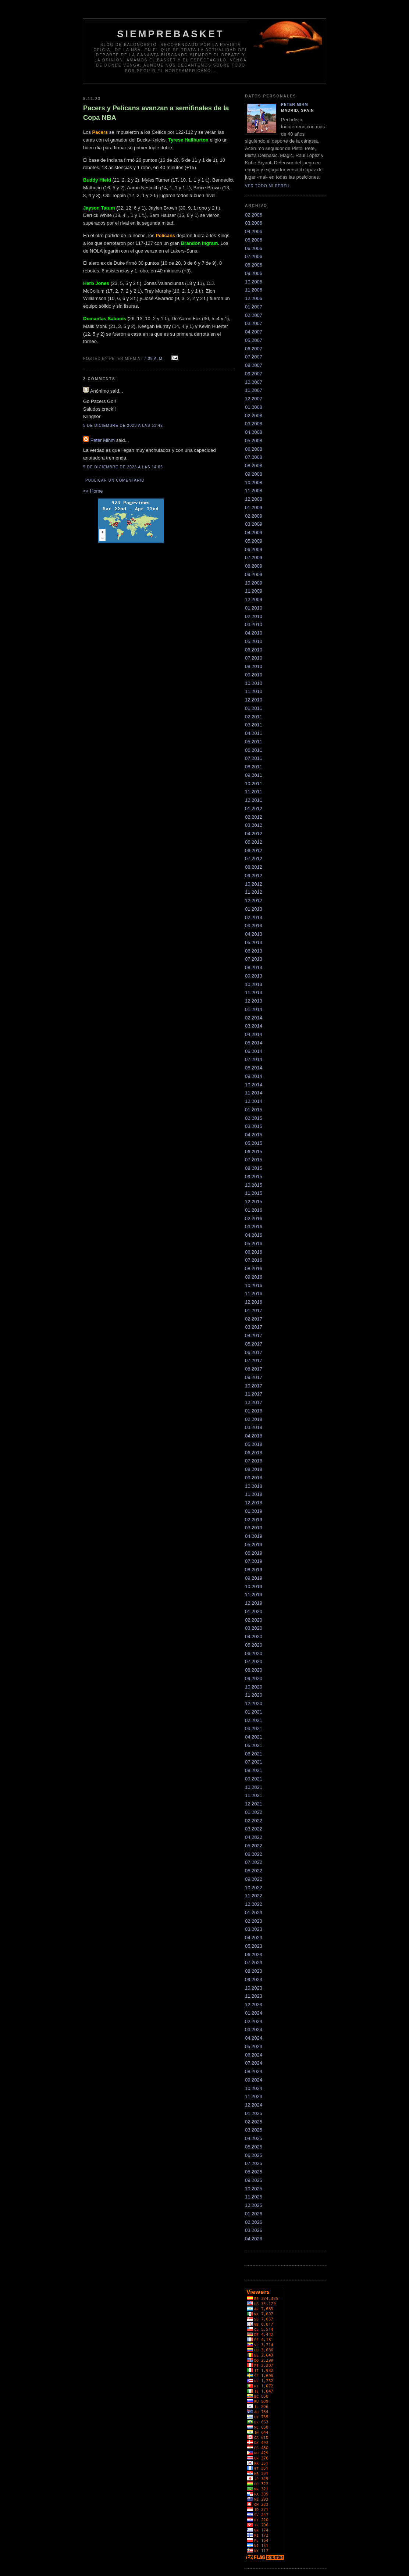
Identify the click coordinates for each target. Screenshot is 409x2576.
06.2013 (253, 951)
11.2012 (253, 892)
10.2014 (253, 1084)
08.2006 (253, 265)
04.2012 (253, 833)
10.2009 (253, 583)
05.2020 (253, 1645)
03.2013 (253, 925)
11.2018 (253, 1494)
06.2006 (253, 248)
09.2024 (253, 2080)
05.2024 (253, 2046)
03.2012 (253, 825)
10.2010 (253, 683)
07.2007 (253, 357)
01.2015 (253, 1109)
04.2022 (253, 1837)
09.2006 (253, 273)
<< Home (93, 491)
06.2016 (253, 1252)
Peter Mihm (102, 440)
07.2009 (253, 557)
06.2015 (253, 1151)
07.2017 (253, 1360)
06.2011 (253, 750)
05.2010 (253, 641)
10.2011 (253, 783)
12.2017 (253, 1402)
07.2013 (253, 959)
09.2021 (253, 1779)
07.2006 (253, 256)
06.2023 (253, 1954)
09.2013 (253, 976)
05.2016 (253, 1243)
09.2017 (253, 1377)
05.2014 (253, 1043)
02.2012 (253, 817)
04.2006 (253, 231)
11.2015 (253, 1193)
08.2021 (253, 1770)
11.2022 (253, 1895)
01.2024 (253, 2013)
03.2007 (253, 323)
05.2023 (253, 1946)
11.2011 (253, 791)
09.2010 (253, 675)
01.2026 (253, 2213)
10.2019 (253, 1586)
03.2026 (253, 2230)
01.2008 (253, 407)
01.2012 (253, 808)
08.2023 (253, 1971)
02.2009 (253, 516)
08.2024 (253, 2071)
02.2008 (253, 415)
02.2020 (253, 1620)
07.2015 (253, 1159)
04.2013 (253, 934)
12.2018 (253, 1502)
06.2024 (253, 2055)
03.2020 (253, 1628)
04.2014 (253, 1034)
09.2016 (253, 1277)
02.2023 (253, 1921)
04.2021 (253, 1737)
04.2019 (253, 1536)
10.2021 (253, 1787)
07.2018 (253, 1461)
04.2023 (253, 1937)
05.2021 (253, 1745)
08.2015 (253, 1168)
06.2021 (253, 1754)
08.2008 (253, 465)
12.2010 (253, 700)
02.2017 (253, 1319)
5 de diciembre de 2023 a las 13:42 (123, 426)
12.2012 (253, 900)
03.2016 (253, 1226)
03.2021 (253, 1728)
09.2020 (253, 1678)
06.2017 (253, 1352)
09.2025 (253, 2180)
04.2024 (253, 2038)
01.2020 (253, 1611)
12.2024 (253, 2105)
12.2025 (253, 2205)
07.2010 (253, 658)
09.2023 (253, 1979)
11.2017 (253, 1394)
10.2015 (253, 1185)
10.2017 (253, 1386)
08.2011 (253, 766)
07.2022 (253, 1862)
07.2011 (253, 758)
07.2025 (253, 2163)
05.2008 (253, 440)
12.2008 (253, 499)
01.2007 (253, 307)
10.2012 (253, 884)
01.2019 (253, 1511)
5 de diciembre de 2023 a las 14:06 (123, 467)
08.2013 (253, 967)
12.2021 (253, 1804)
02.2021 (253, 1720)
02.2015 (253, 1118)
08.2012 (253, 867)
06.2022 (253, 1854)
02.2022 (253, 1820)
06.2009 (253, 549)
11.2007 (253, 390)
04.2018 (253, 1436)
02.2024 (253, 2021)
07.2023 (253, 1962)
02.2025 (253, 2122)
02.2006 (253, 215)
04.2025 (253, 2138)
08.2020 (253, 1670)
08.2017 (253, 1369)
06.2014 (253, 1051)
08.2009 (253, 566)
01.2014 (253, 1009)
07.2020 (253, 1661)
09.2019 (253, 1578)
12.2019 (253, 1603)
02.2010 (253, 616)
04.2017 (253, 1335)
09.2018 (253, 1477)
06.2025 (253, 2155)
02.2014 (253, 1018)
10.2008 (253, 482)
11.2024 (253, 2096)
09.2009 (253, 574)
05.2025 (253, 2147)
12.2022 (253, 1904)
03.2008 (253, 423)
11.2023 (253, 1996)
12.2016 (253, 1302)
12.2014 (253, 1101)
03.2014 (253, 1026)
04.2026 (253, 2238)
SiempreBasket (170, 33)
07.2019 (253, 1561)
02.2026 (253, 2222)
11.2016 (253, 1293)
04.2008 (253, 432)
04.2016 (253, 1235)
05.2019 (253, 1544)
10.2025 (253, 2188)
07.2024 (253, 2063)
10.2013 (253, 984)
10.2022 (253, 1887)
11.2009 (253, 591)
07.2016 (253, 1260)
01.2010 (253, 608)
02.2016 (253, 1218)
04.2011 (253, 733)
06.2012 (253, 850)
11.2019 (253, 1594)
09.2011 (253, 775)
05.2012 (253, 842)
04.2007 (253, 332)
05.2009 (253, 541)
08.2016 (253, 1268)
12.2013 (253, 1001)
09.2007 (253, 373)
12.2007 (253, 398)
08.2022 (253, 1870)
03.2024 (253, 2029)
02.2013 (253, 917)
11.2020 (253, 1695)
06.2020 (253, 1653)
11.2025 (253, 2197)
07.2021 (253, 1762)
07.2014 (253, 1059)
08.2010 (253, 666)
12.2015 (253, 1201)
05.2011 (253, 741)
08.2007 (253, 365)
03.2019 (253, 1527)
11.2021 (253, 1795)
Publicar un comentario (115, 480)
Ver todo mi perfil (267, 186)
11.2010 (253, 691)
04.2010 (253, 633)
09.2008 (253, 474)
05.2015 (253, 1143)
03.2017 (253, 1327)
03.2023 (253, 1929)
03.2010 (253, 624)
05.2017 (253, 1344)
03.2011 (253, 725)
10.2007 (253, 382)
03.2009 (253, 524)
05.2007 (253, 340)
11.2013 (253, 992)
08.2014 (253, 1068)
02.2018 (253, 1419)
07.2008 (253, 457)
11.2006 (253, 290)
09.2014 (253, 1076)
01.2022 (253, 1812)
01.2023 (253, 1912)
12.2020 (253, 1703)
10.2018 (253, 1486)
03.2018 (253, 1427)
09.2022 (253, 1879)
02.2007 (253, 315)
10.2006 (253, 282)
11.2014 (253, 1093)
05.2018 (253, 1444)
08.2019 (253, 1569)
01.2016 (253, 1210)
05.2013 (253, 942)
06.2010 (253, 650)
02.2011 (253, 716)
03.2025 (253, 2130)
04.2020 (253, 1636)
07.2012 (253, 858)
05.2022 (253, 1845)
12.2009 (253, 599)
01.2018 (253, 1411)
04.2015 (253, 1134)
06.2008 (253, 449)
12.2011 (253, 800)
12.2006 (253, 298)
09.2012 (253, 875)
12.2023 (253, 2004)
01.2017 (253, 1310)
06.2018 (253, 1452)
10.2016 (253, 1285)
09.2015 (253, 1176)
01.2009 (253, 507)
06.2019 (253, 1553)
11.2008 (253, 490)
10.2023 (253, 1988)
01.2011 (253, 708)
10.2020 (253, 1687)
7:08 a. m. (154, 359)
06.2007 (253, 348)
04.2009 (253, 532)
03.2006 (253, 223)
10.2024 (253, 2088)
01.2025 (253, 2113)
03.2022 (253, 1829)
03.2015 (253, 1126)
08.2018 (253, 1469)
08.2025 (253, 2172)
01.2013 (253, 909)
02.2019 (253, 1519)
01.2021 (253, 1712)
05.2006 (253, 240)
